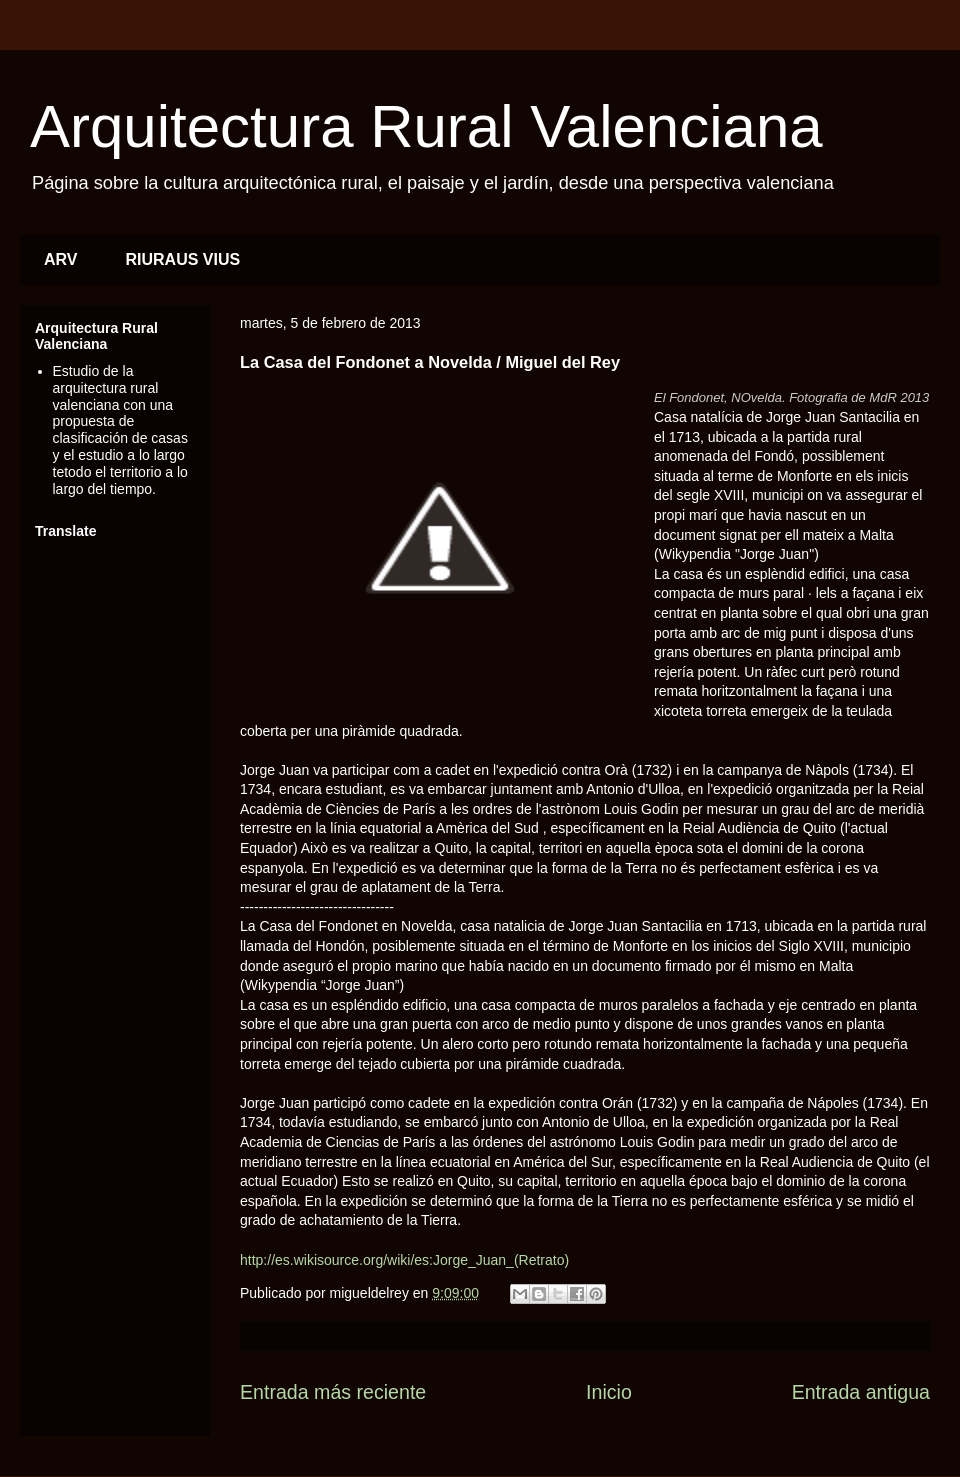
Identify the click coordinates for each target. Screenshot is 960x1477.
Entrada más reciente (333, 1392)
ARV (61, 259)
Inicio (609, 1392)
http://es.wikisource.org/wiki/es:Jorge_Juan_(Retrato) (404, 1260)
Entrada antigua (861, 1392)
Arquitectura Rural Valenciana (426, 126)
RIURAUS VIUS (183, 259)
